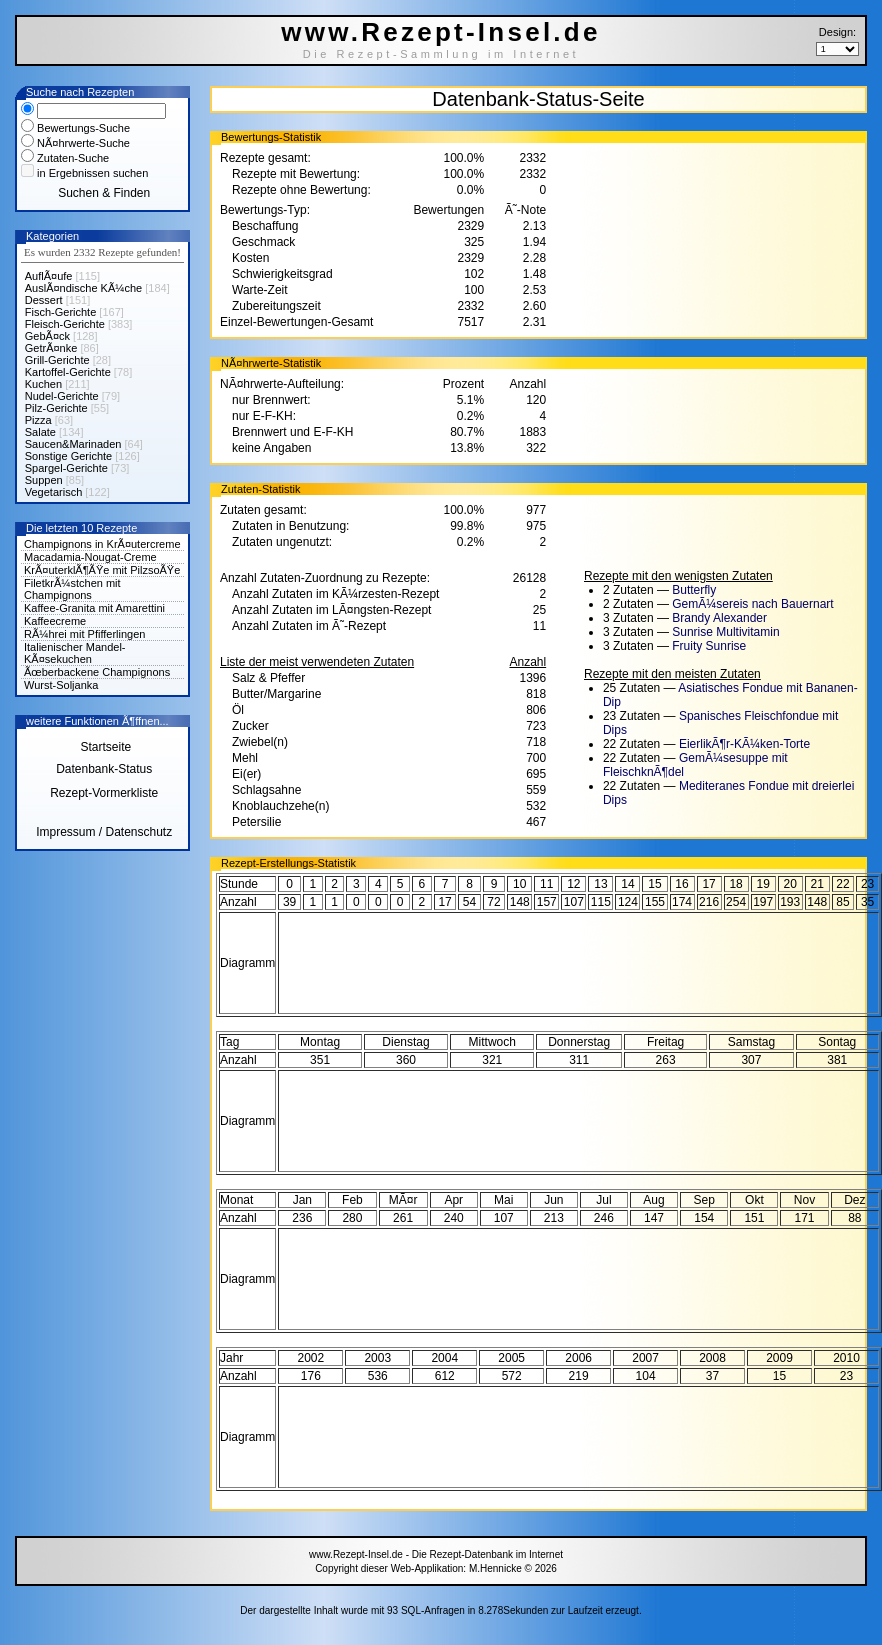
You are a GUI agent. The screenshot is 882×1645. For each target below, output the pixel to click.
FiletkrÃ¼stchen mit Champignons (72, 589)
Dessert (44, 300)
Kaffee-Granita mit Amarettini (94, 608)
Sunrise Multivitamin (725, 632)
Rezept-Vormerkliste (104, 793)
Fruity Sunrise (709, 646)
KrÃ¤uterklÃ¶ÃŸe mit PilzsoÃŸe (102, 570)
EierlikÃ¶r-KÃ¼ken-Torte (744, 744)
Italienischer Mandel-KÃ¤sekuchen (75, 653)
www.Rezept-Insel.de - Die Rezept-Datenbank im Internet (436, 1554)
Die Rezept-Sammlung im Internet (441, 54)
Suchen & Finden (104, 193)
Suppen (44, 480)
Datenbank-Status (104, 769)
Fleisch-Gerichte (65, 324)
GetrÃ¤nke (51, 348)
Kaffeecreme (55, 621)
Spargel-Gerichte (66, 468)
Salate (40, 432)
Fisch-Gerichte (61, 312)
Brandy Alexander (719, 618)
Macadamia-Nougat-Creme (90, 557)
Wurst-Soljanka (61, 685)
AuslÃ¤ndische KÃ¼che (83, 288)
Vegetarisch (53, 492)
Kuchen (43, 384)
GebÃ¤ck (47, 336)
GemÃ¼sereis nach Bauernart (752, 604)
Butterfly (694, 590)
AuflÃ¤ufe (49, 276)
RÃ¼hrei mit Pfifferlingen (84, 634)
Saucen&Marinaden (73, 444)
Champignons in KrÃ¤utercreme (102, 544)
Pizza (38, 420)
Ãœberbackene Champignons (97, 672)
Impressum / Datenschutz (104, 832)
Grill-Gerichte (57, 360)
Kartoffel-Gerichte (68, 372)
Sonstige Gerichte (68, 456)
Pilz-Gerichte (56, 408)
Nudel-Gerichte (62, 396)
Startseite (104, 747)
